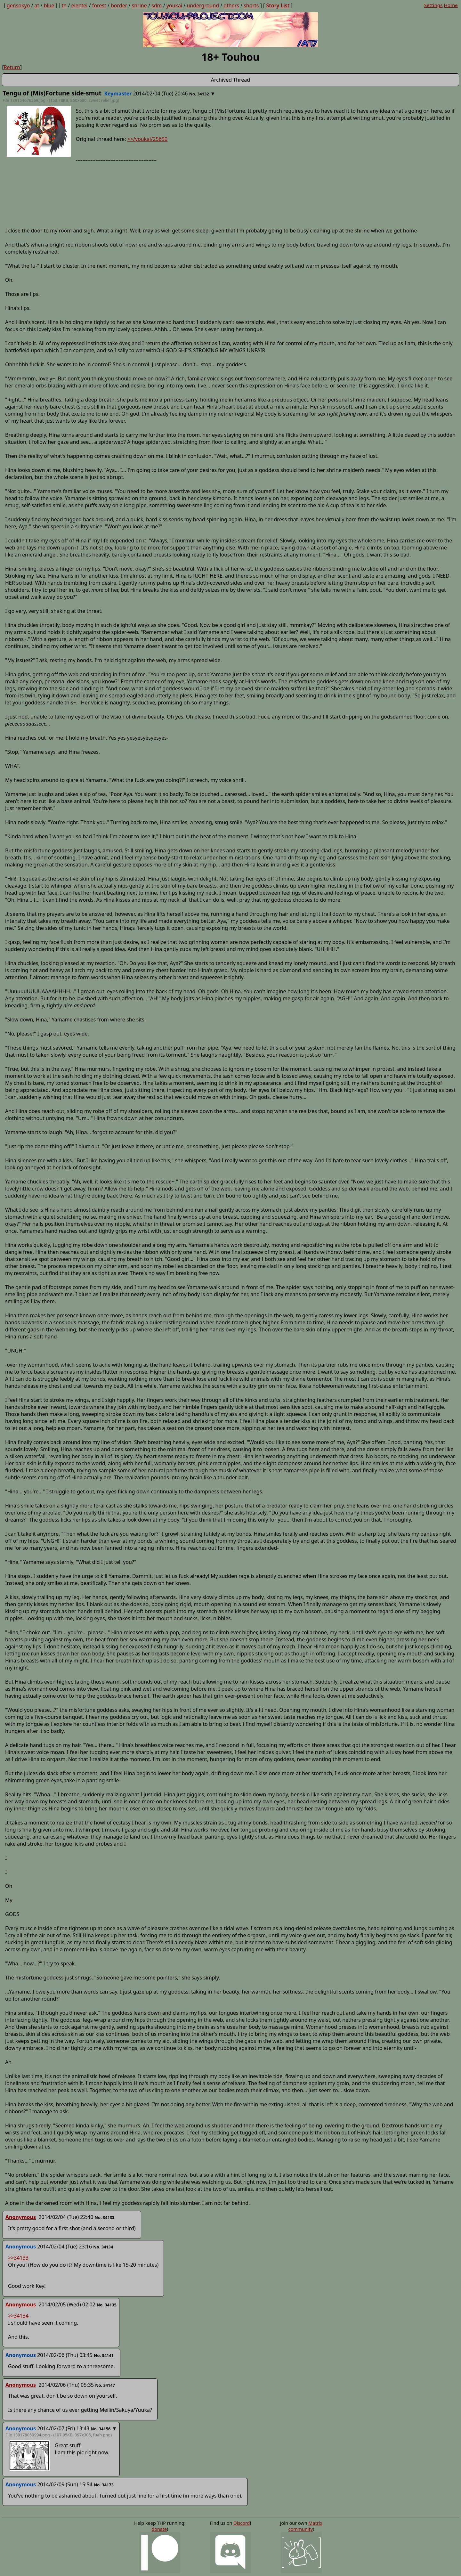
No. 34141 (104, 2355)
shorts (251, 5)
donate (159, 2529)
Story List (277, 5)
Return (12, 67)
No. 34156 (100, 2429)
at (37, 5)
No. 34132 (199, 94)
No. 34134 (103, 2247)
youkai (174, 5)
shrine (139, 5)
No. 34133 (105, 2217)
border (119, 5)
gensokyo (18, 5)
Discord (241, 2523)
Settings (433, 5)
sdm (156, 5)
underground (203, 5)
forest (99, 5)
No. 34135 (107, 2305)
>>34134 (18, 2315)
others (231, 5)
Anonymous (20, 2217)
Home (450, 5)
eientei (79, 5)
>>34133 (18, 2257)
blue (49, 5)
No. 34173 (104, 2485)
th (64, 5)
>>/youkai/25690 (147, 138)
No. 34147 (105, 2385)
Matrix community (305, 2526)
